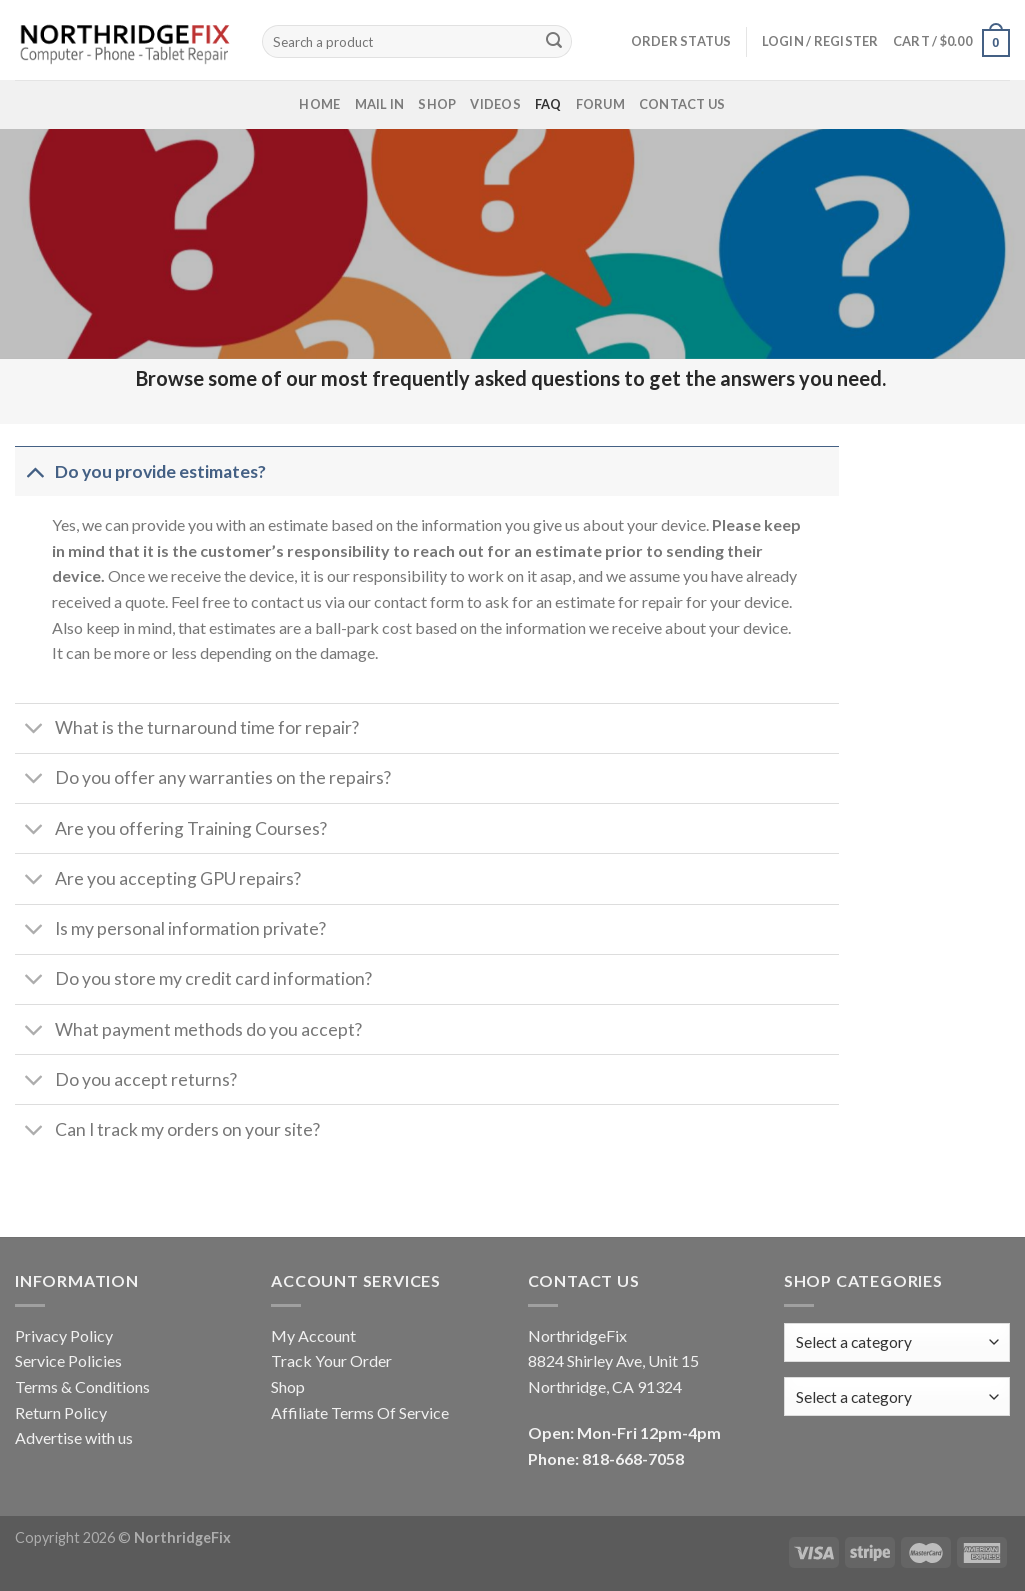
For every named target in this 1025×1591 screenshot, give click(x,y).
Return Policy (61, 1412)
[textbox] (854, 1397)
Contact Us (682, 104)
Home (319, 104)
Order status (681, 41)
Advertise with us (74, 1437)
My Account (313, 1335)
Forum (600, 104)
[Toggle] (34, 471)
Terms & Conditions (82, 1386)
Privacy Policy (64, 1335)
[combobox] (897, 1396)
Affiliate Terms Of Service (360, 1412)
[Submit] (554, 42)
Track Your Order (331, 1360)
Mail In (380, 104)
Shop (437, 104)
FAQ (548, 104)
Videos (495, 104)
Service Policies (68, 1360)
